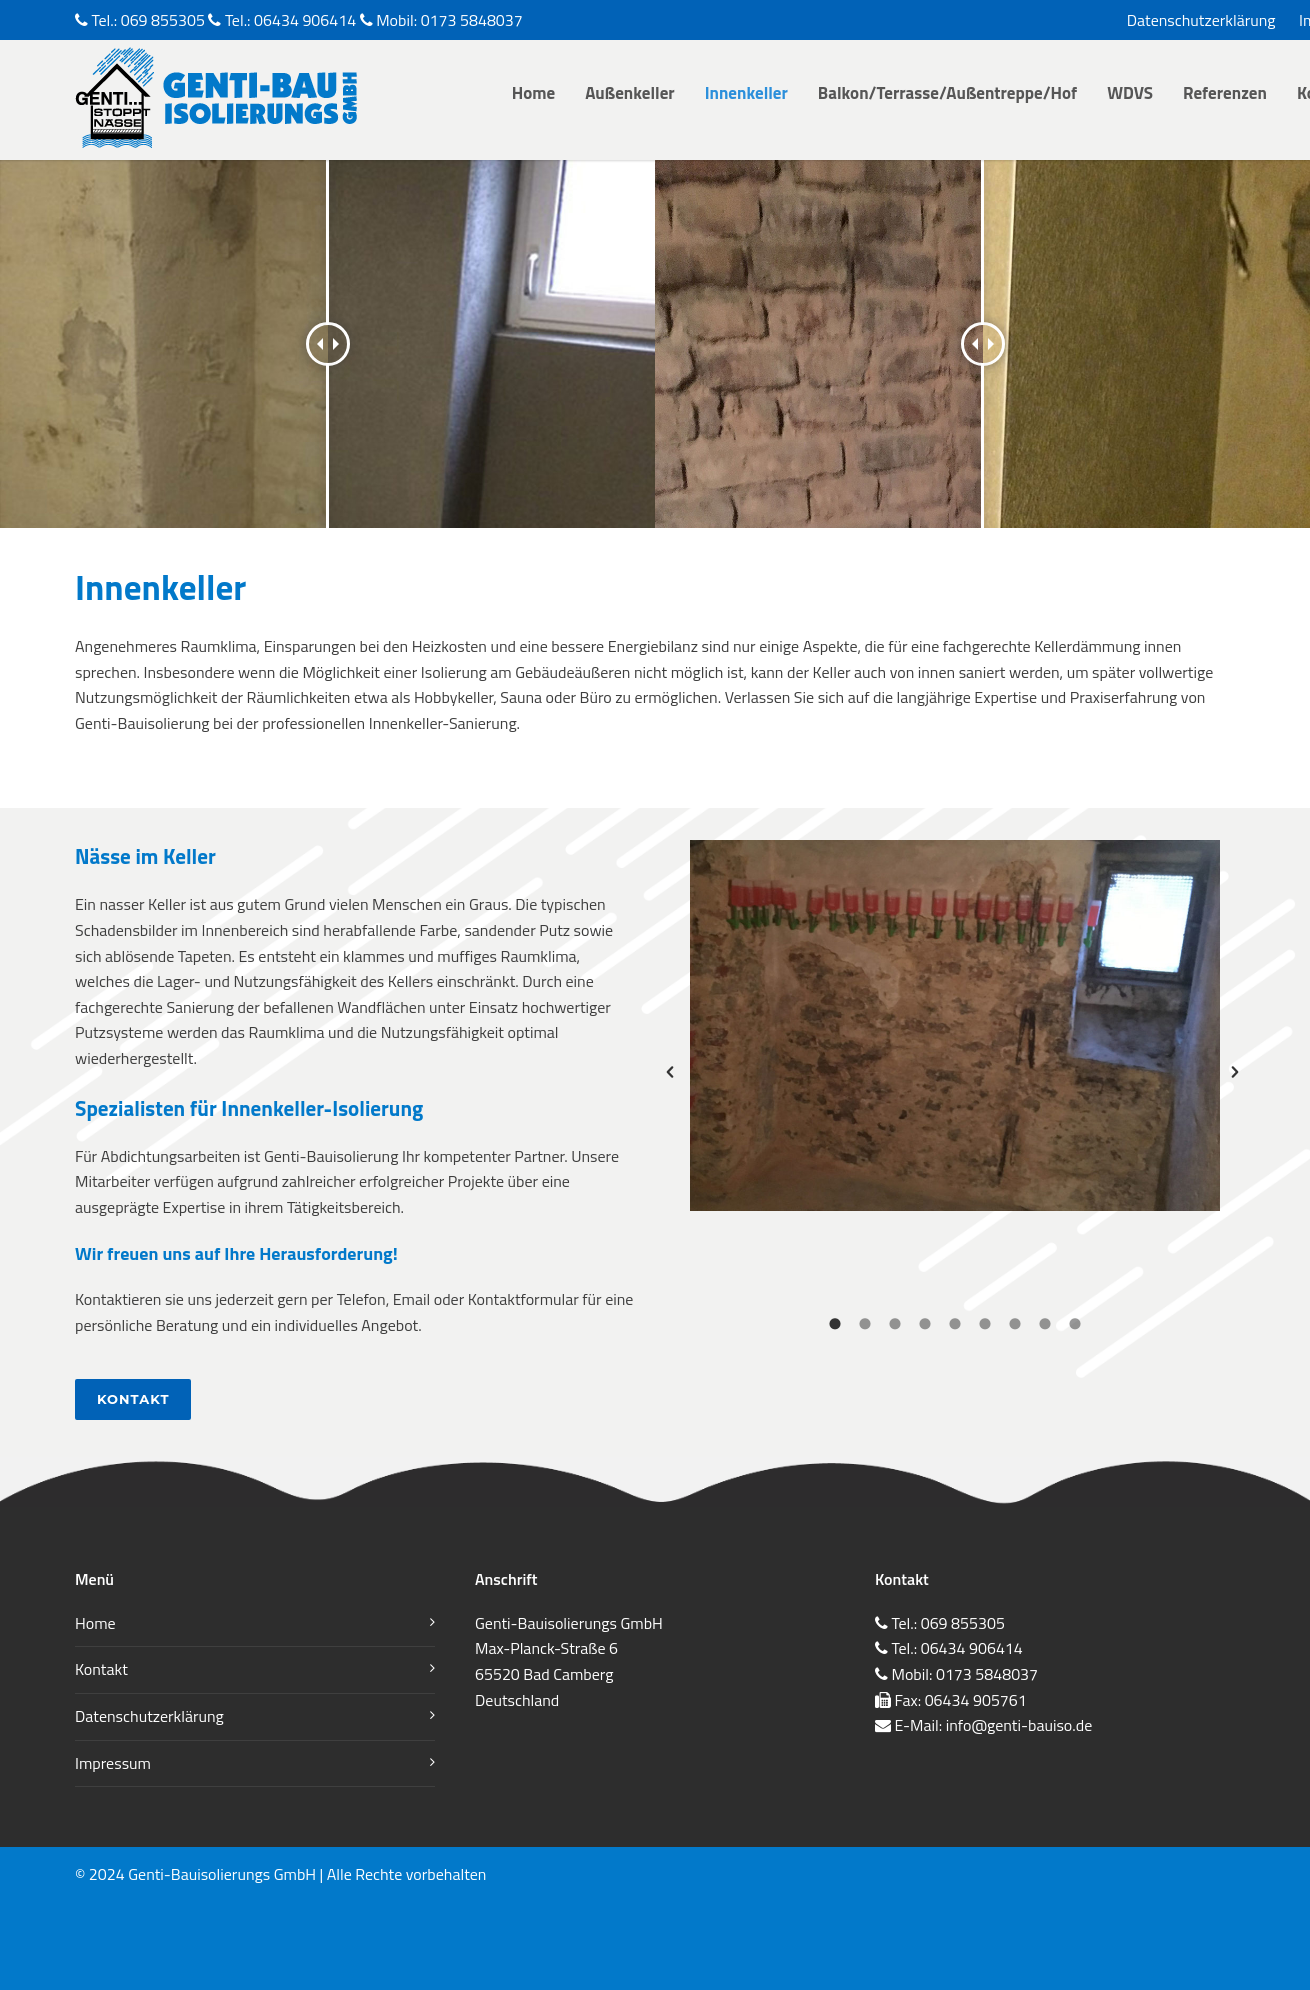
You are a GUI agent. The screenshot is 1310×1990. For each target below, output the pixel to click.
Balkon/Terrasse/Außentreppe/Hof (947, 93)
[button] (670, 1072)
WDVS (1130, 93)
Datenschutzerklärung (1201, 20)
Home (533, 93)
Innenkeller (746, 93)
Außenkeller (630, 93)
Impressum (113, 1763)
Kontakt (133, 1399)
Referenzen (1225, 93)
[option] (955, 1025)
